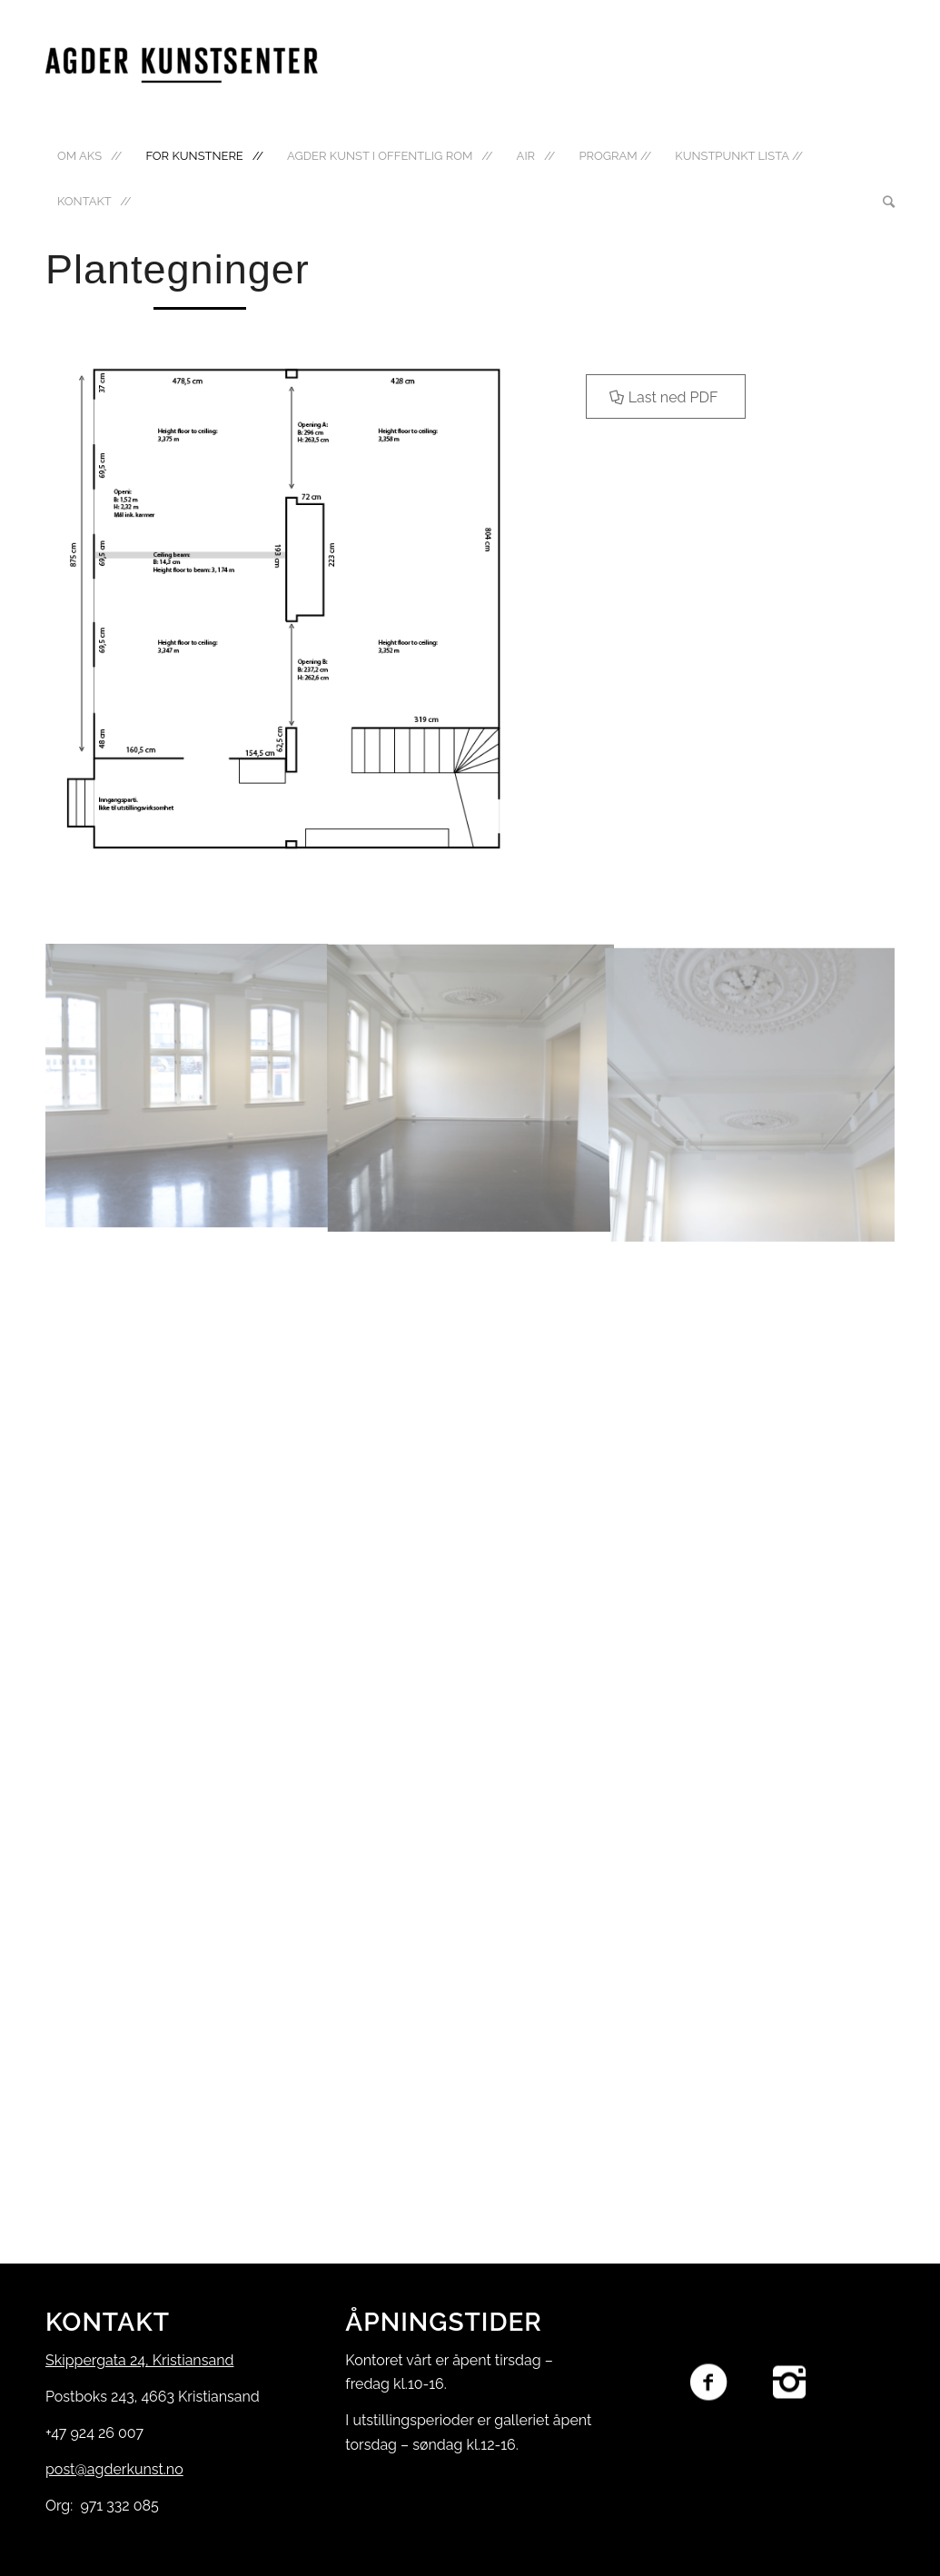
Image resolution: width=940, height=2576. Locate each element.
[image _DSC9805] (187, 1086)
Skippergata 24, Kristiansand (139, 2360)
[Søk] (883, 201)
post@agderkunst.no (114, 2469)
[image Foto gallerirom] (471, 1086)
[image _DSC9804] (755, 1086)
